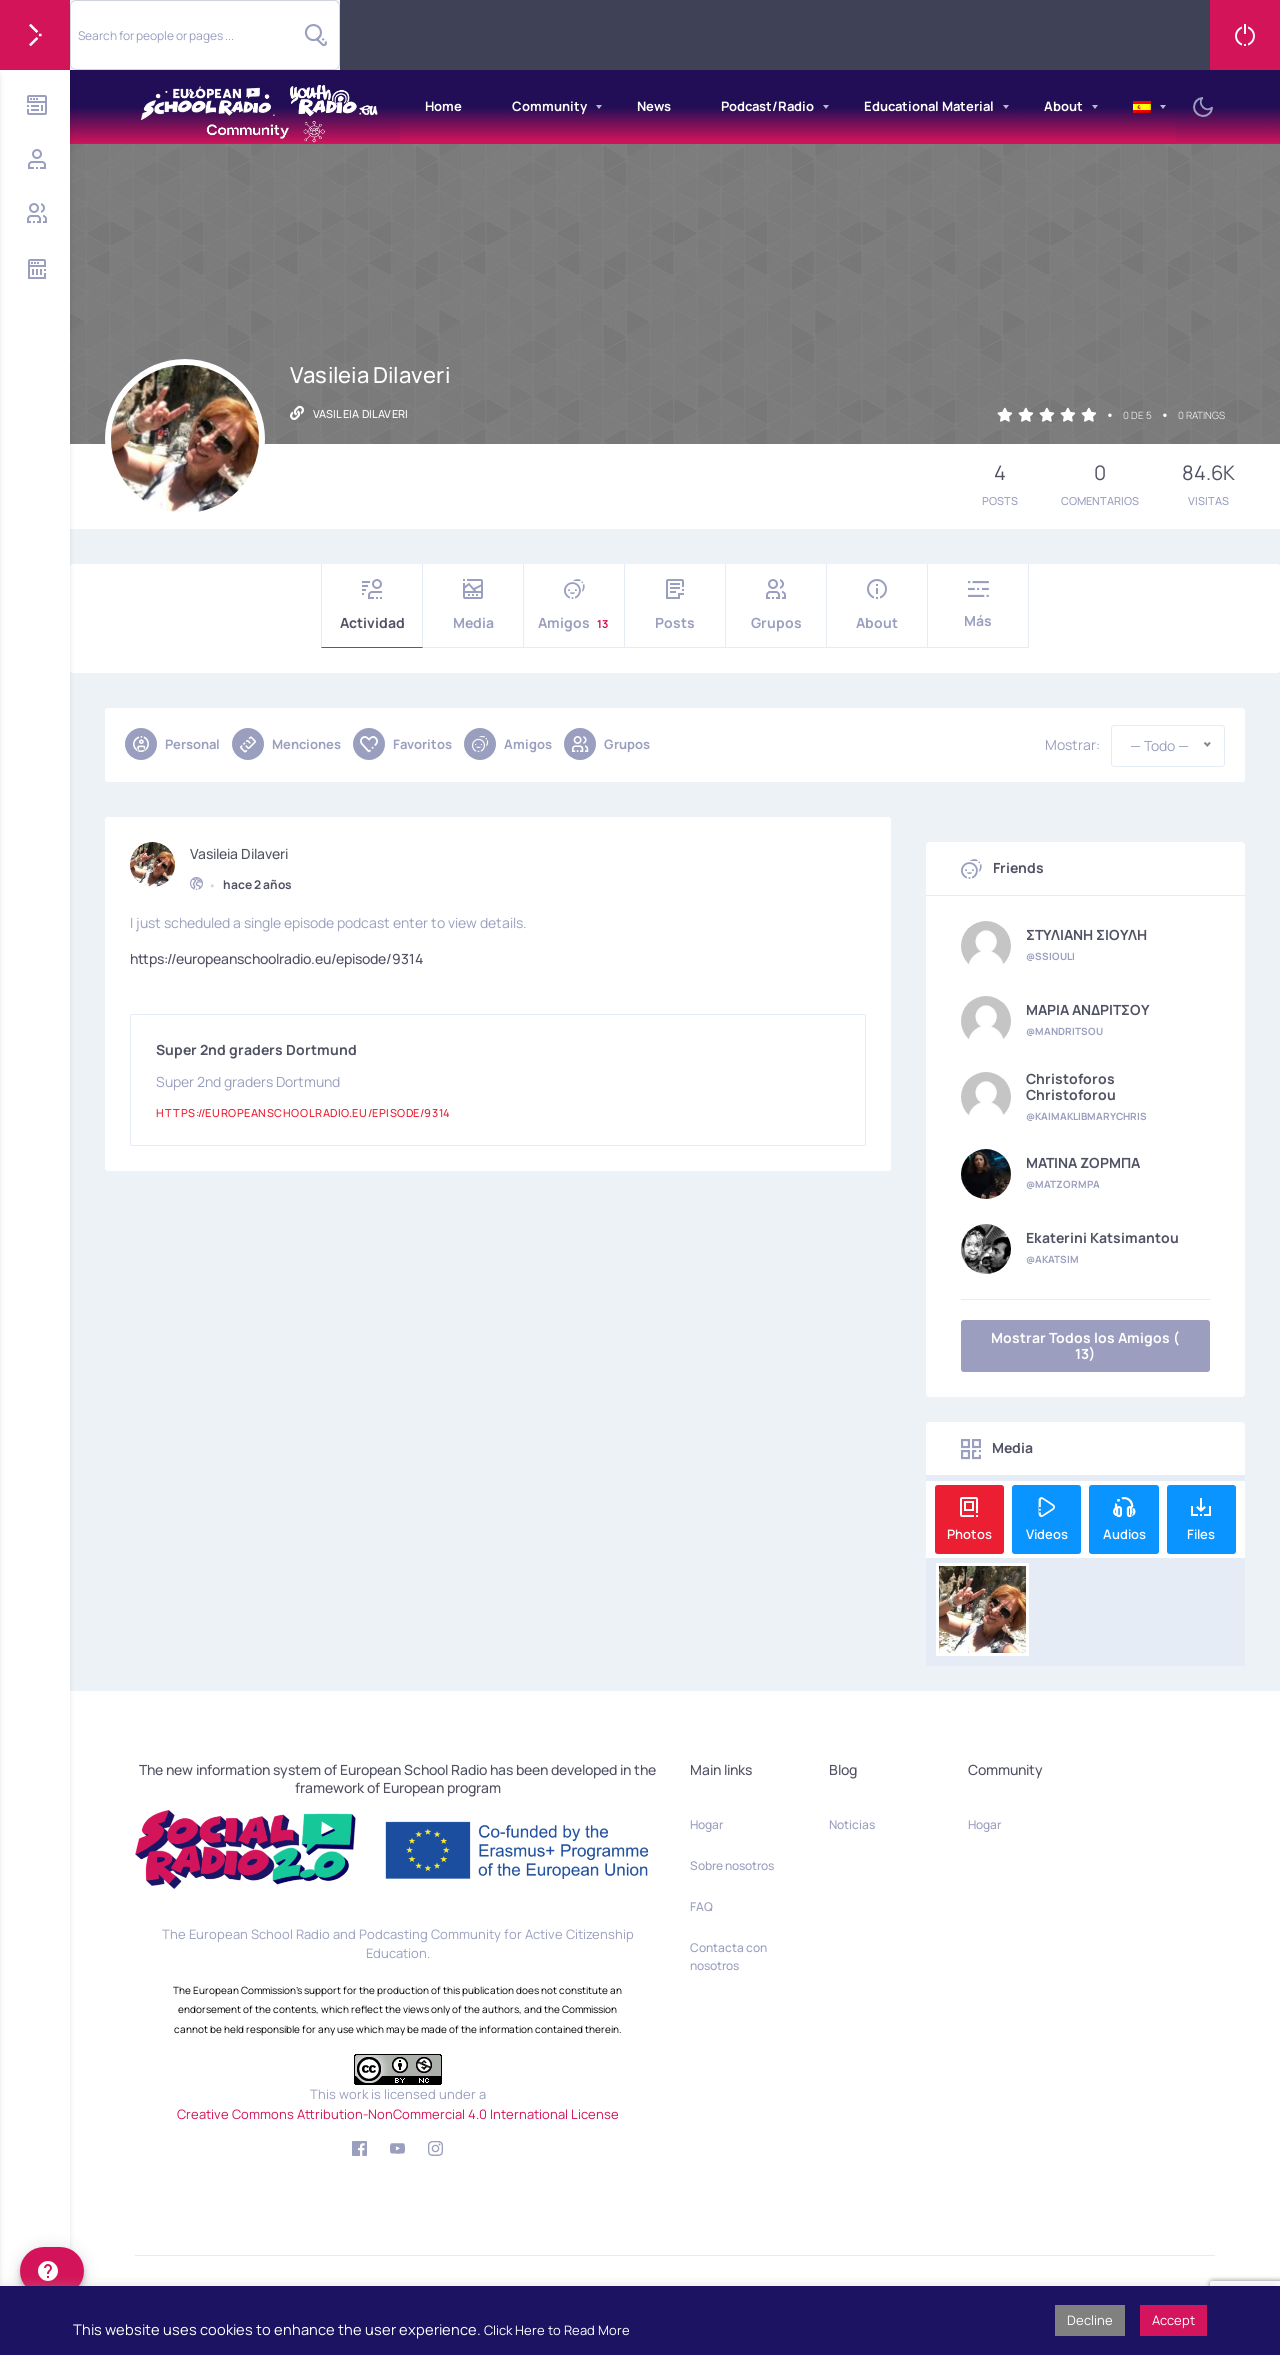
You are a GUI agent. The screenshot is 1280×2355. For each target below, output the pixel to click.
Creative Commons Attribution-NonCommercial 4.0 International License (398, 2114)
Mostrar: (1072, 745)
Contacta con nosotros (728, 1956)
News (654, 106)
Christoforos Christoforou (1071, 1087)
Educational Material (929, 106)
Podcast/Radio (767, 106)
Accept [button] (1173, 2320)
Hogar (706, 1824)
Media (473, 605)
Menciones (286, 744)
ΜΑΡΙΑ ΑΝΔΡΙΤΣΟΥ (1088, 1010)
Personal (172, 744)
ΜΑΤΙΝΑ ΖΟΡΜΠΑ (1083, 1163)
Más (978, 604)
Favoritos (402, 744)
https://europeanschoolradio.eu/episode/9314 (276, 955)
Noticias (852, 1824)
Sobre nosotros (732, 1865)
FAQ (701, 1906)
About (1063, 106)
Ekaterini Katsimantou (1102, 1238)
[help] (52, 2271)
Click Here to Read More (557, 2330)
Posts (675, 605)
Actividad (372, 605)
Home (443, 106)
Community (549, 106)
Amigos (574, 605)
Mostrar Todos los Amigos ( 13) (1085, 1345)
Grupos (776, 605)
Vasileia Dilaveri (239, 851)
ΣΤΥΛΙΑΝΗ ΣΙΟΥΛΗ (1086, 935)
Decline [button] (1090, 2320)
